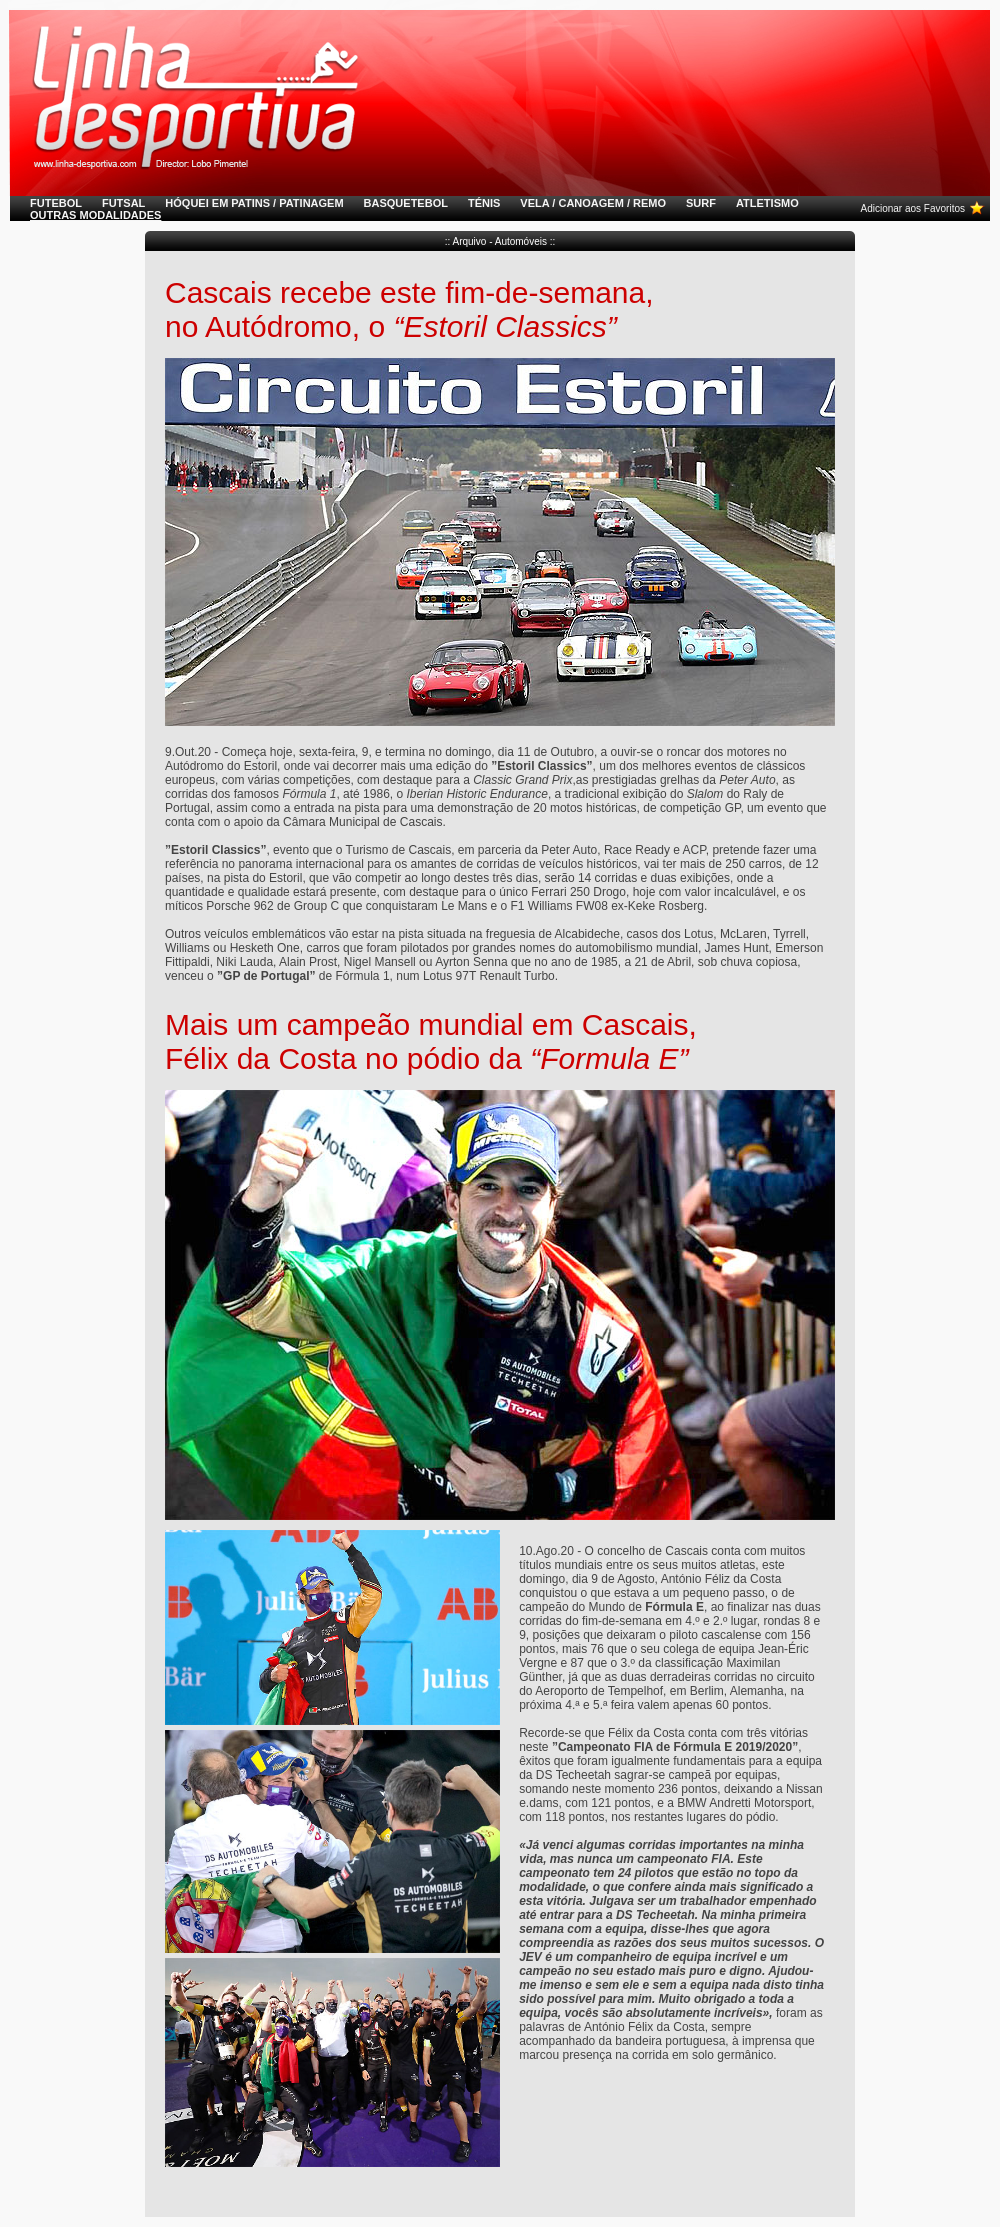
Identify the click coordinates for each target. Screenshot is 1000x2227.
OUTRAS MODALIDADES (95, 215)
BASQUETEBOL (406, 203)
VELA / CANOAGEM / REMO (593, 203)
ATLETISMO (767, 203)
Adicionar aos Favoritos (912, 208)
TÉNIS (484, 203)
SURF (701, 203)
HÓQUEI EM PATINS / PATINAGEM (254, 203)
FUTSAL (123, 203)
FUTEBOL (56, 203)
